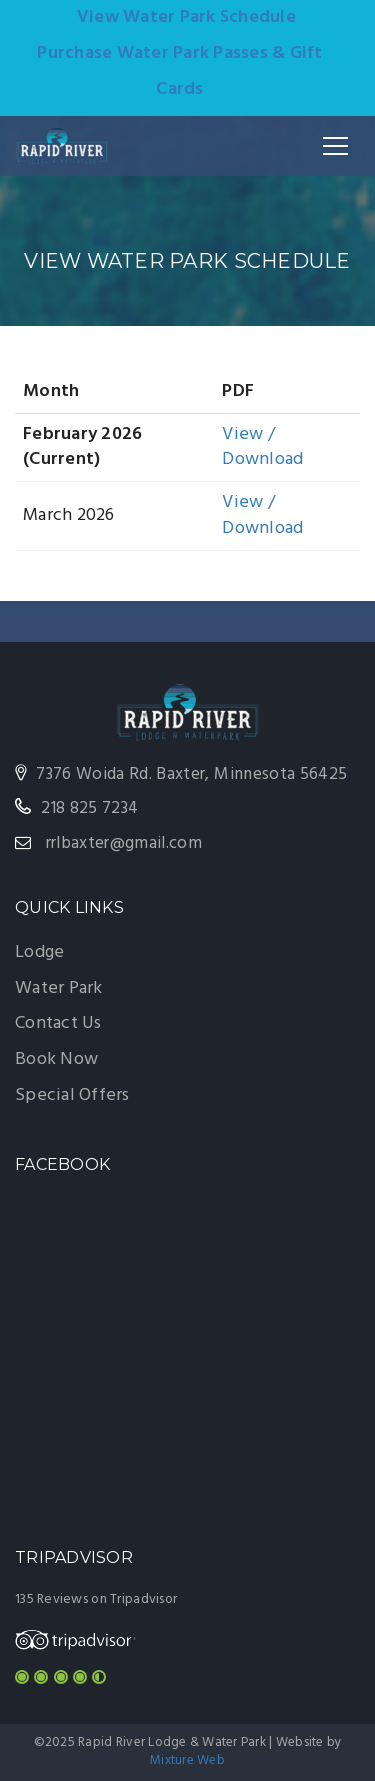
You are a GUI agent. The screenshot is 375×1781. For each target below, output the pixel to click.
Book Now (56, 1059)
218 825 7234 (89, 808)
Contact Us (58, 1023)
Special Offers (72, 1095)
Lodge (39, 952)
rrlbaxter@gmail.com (124, 843)
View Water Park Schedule (186, 17)
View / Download (262, 447)
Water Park (59, 988)
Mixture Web (187, 1760)
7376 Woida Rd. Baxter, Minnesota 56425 (191, 774)
